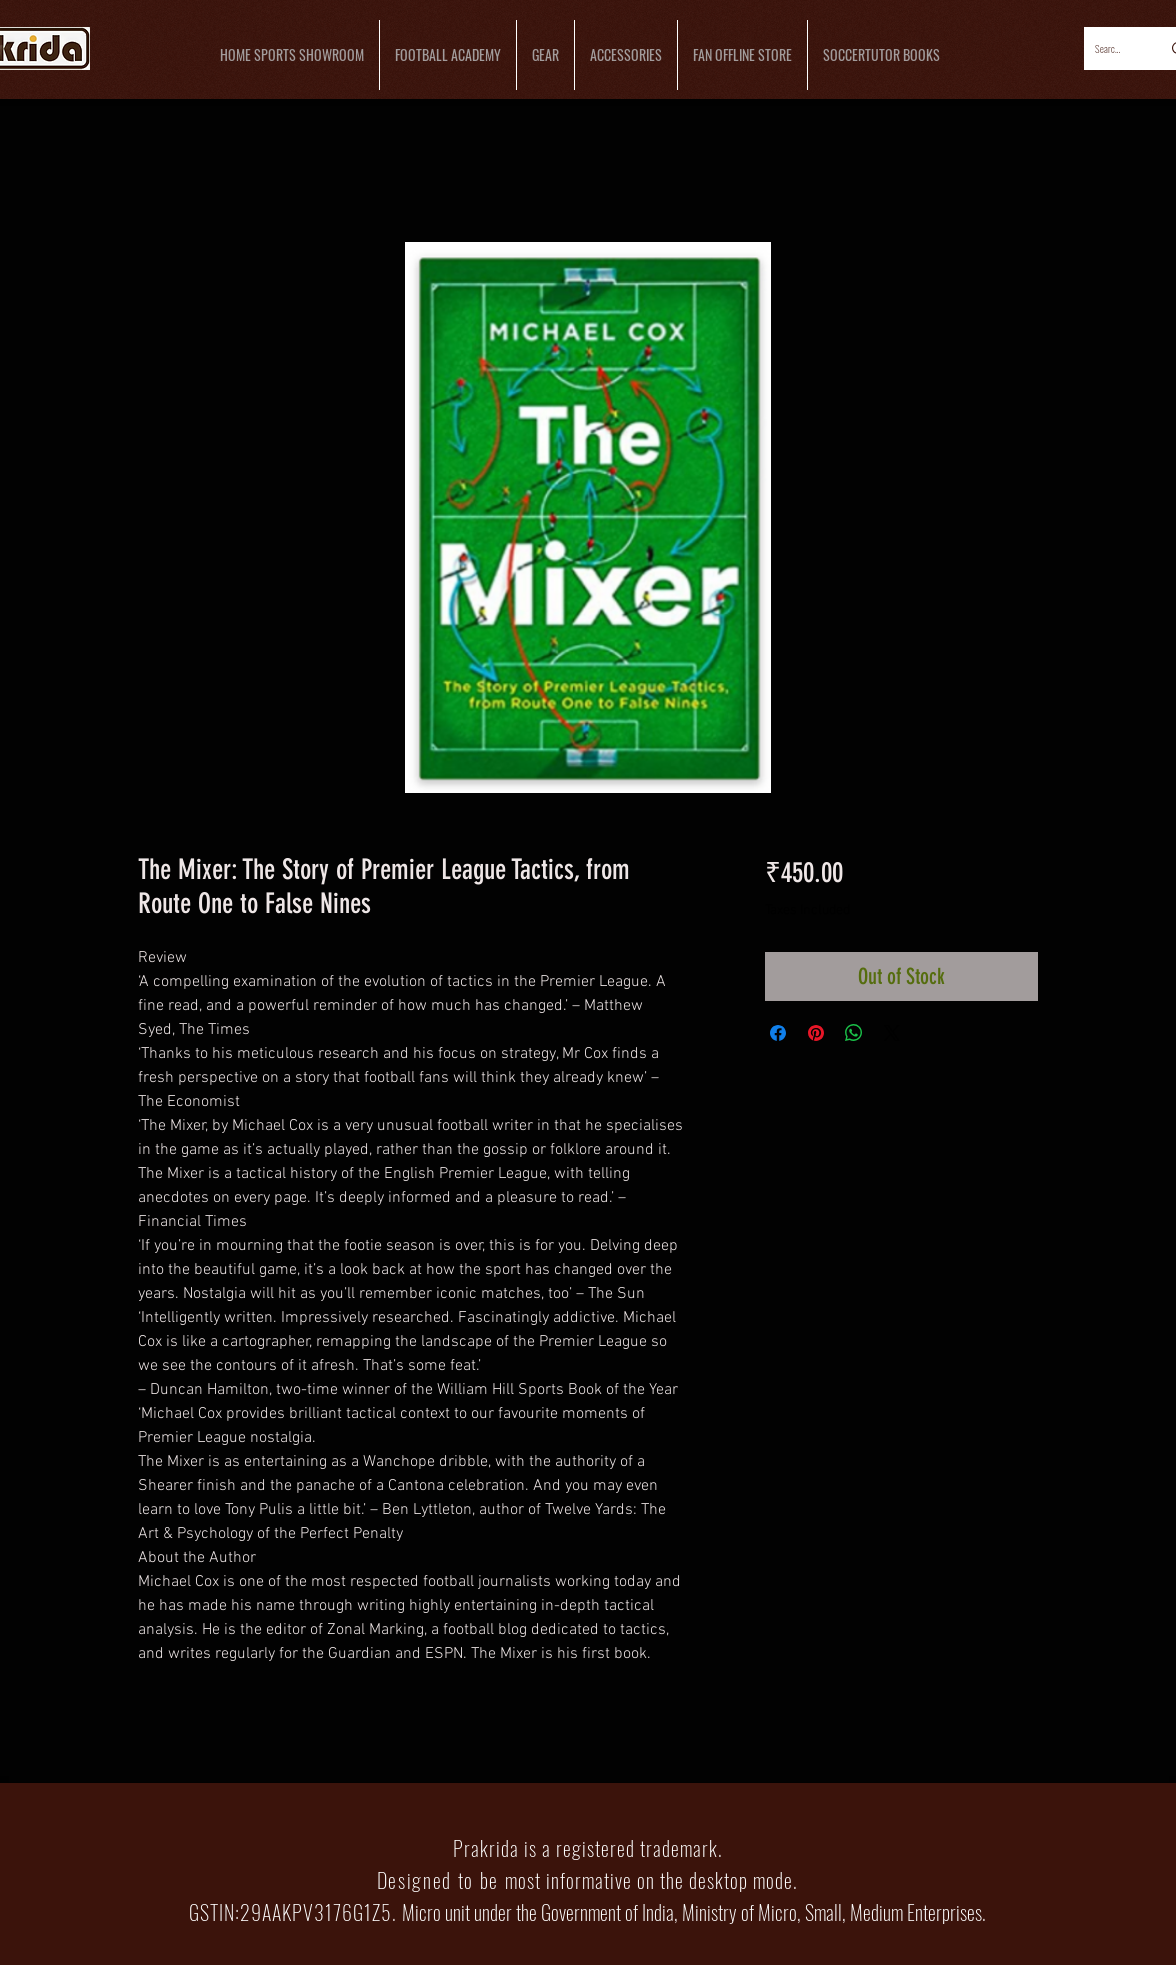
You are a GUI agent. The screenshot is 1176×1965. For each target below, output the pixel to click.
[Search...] (1109, 48)
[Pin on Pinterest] (816, 1033)
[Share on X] (892, 1033)
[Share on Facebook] (778, 1033)
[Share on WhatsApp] (854, 1033)
